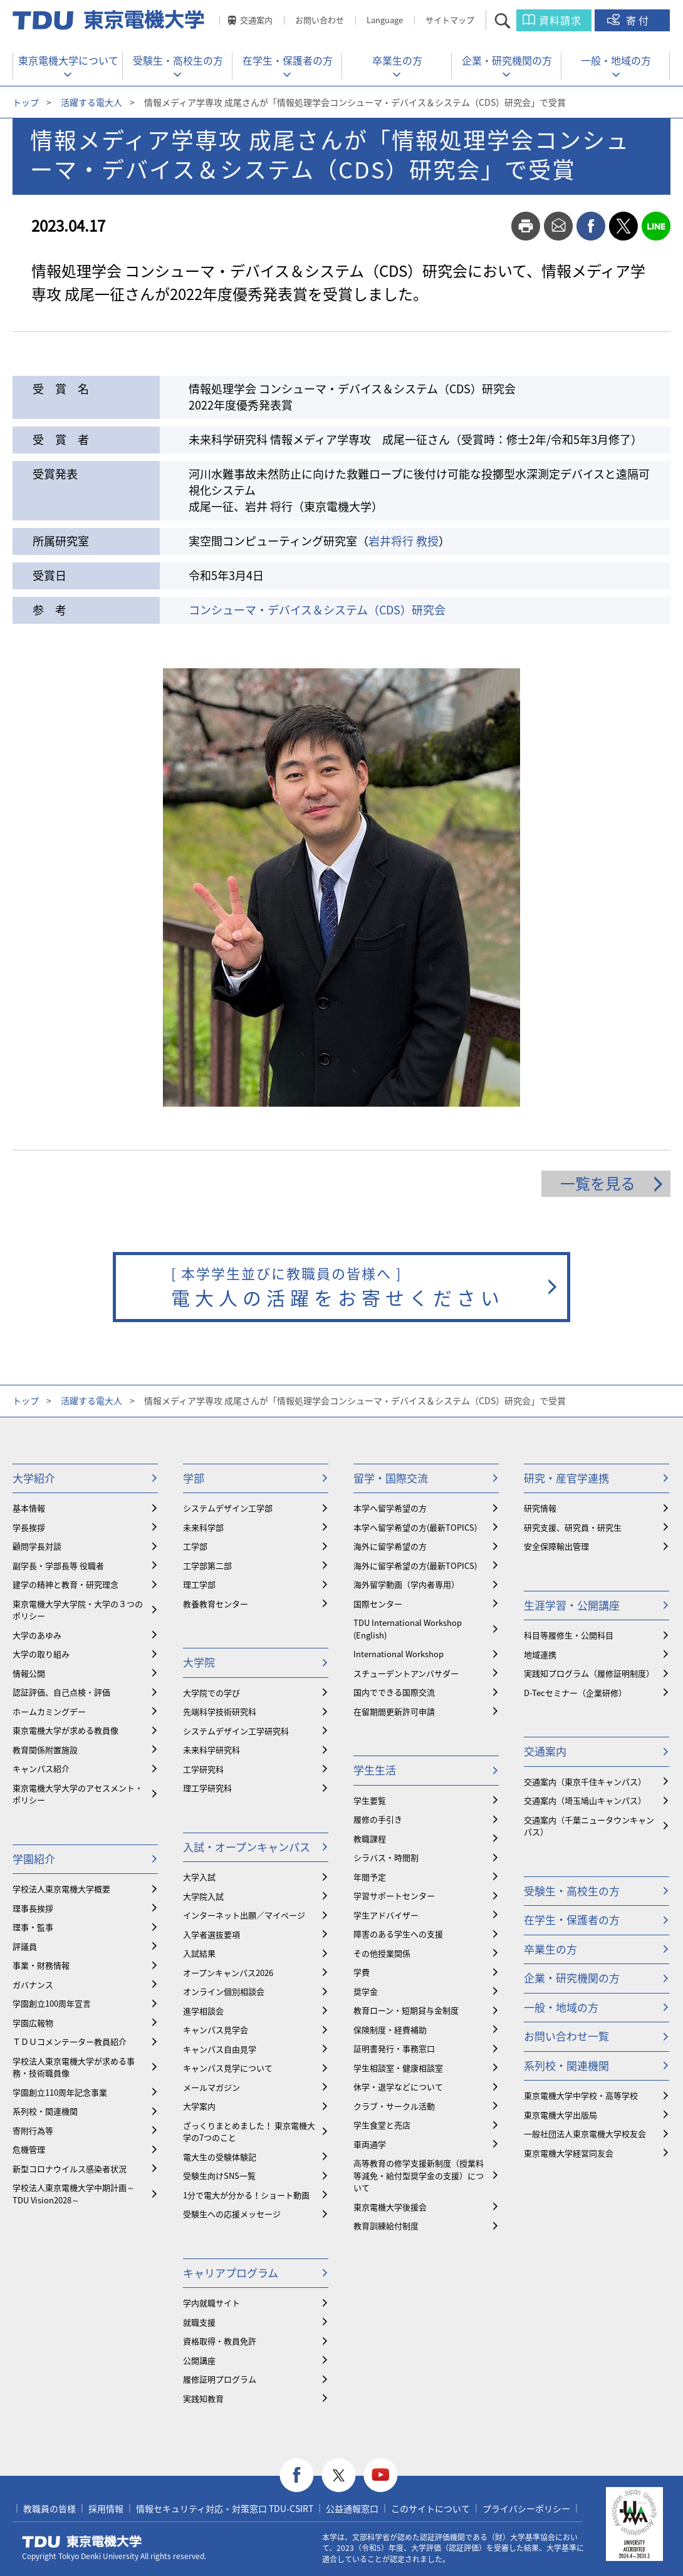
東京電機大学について (68, 60)
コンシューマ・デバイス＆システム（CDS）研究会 (317, 609)
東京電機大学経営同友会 (568, 2153)
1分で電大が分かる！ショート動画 (246, 2195)
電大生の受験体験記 (219, 2157)
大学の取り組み (41, 1654)
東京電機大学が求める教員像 (65, 1730)
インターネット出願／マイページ (244, 1915)
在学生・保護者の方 (287, 60)
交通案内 (256, 20)
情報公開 (29, 1673)
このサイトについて (430, 2508)
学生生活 (374, 1769)
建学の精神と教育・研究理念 (65, 1584)
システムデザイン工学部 (228, 1508)
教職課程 (369, 1838)
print (525, 226)
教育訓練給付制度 (386, 2226)
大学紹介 (34, 1478)
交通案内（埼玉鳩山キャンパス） (585, 1800)
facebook (590, 226)
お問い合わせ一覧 (566, 2036)
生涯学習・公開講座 (572, 1605)
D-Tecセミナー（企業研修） (575, 1693)
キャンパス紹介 (41, 1768)
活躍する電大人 (91, 102)
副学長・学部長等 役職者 (58, 1565)
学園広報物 (33, 2023)
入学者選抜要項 (211, 1934)
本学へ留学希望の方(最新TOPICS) (415, 1527)
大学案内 (199, 2106)
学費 (361, 1972)
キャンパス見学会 (215, 2029)
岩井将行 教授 (403, 540)
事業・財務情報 (41, 1965)
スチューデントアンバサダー (406, 1673)
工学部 (195, 1546)
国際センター (377, 1604)
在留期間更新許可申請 (394, 1711)
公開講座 (199, 2360)
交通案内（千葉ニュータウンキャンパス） (589, 1826)
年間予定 (369, 1877)
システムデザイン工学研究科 (236, 1731)
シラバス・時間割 (386, 1857)
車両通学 (369, 2144)
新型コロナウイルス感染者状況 (70, 2169)
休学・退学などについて (398, 2086)
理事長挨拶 (33, 1908)
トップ (26, 102)
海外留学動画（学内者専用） (406, 1584)
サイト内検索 (513, 20)
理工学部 (199, 1584)
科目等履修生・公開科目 (568, 1635)
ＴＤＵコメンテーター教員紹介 (70, 2041)
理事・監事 (33, 1927)
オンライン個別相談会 (223, 1991)
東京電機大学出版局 (560, 2115)
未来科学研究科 (211, 1750)
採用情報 (105, 2508)
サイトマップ (449, 20)
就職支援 (199, 2322)
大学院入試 (203, 1896)
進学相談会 (203, 2011)
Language (385, 20)
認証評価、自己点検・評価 (61, 1692)
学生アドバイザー (386, 1915)
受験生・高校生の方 (178, 60)
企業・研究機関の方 (507, 60)
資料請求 (560, 20)
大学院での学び (211, 1693)
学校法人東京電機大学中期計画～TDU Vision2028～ (74, 2193)
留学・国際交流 (390, 1478)
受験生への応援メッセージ (232, 2214)
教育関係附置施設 (45, 1750)
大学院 (199, 1662)
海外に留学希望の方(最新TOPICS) (415, 1565)
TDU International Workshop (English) (407, 1628)
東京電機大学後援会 (390, 2207)
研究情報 (540, 1508)
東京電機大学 (82, 2541)
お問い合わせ (319, 20)
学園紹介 (34, 1858)
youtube (380, 2475)
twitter (623, 226)
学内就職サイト (211, 2303)
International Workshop (398, 1654)
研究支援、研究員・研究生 (573, 1527)
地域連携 (540, 1654)
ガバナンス (33, 1984)
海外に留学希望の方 (390, 1546)
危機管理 (29, 2149)
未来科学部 (203, 1527)
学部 (193, 1478)
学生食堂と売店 (381, 2125)
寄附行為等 (33, 2130)
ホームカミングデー (49, 1711)
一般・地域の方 (616, 60)
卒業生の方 (397, 60)
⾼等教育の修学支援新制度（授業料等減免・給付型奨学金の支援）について (418, 2175)
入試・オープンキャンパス (246, 1846)
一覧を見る (597, 1183)
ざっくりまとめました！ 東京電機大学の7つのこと (249, 2131)
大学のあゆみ (37, 1635)
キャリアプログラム (230, 2272)
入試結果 (199, 1953)
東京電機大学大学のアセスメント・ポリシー (78, 1794)
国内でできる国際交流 (394, 1692)
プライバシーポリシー (526, 2508)
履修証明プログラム (219, 2379)
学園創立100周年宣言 (52, 2003)
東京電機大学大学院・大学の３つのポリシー (78, 1610)
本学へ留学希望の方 (390, 1508)
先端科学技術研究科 (219, 1711)
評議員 (25, 1946)
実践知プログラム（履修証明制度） (589, 1673)
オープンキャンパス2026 (228, 1973)
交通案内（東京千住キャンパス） (585, 1781)
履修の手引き (377, 1819)
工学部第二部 (207, 1565)
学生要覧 (369, 1800)
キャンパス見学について (228, 2068)
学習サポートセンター (394, 1895)
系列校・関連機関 (45, 2111)
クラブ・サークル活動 (394, 2106)
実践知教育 (203, 2398)
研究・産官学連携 (566, 1478)
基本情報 (29, 1508)
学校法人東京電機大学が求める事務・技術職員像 (74, 2067)
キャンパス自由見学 (219, 2049)
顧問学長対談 (37, 1546)
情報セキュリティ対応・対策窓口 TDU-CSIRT (224, 2508)
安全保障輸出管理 (556, 1546)
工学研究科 (203, 1769)
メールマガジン (211, 2087)
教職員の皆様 (49, 2508)
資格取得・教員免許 (219, 2341)
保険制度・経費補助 (390, 2029)
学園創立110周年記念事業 (60, 2092)
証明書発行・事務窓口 (394, 2048)
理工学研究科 (207, 1788)
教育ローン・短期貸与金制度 (406, 2010)
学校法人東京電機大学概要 (61, 1889)
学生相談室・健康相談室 (398, 2068)
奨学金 (365, 1991)
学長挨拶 (29, 1527)
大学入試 (199, 1877)
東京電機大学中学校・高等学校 (581, 2095)
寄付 (638, 20)
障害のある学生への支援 (398, 1934)
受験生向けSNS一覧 (219, 2175)
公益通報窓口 (352, 2508)
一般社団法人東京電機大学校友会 (585, 2133)
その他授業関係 (381, 1953)
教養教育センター (215, 1604)
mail (558, 226)
